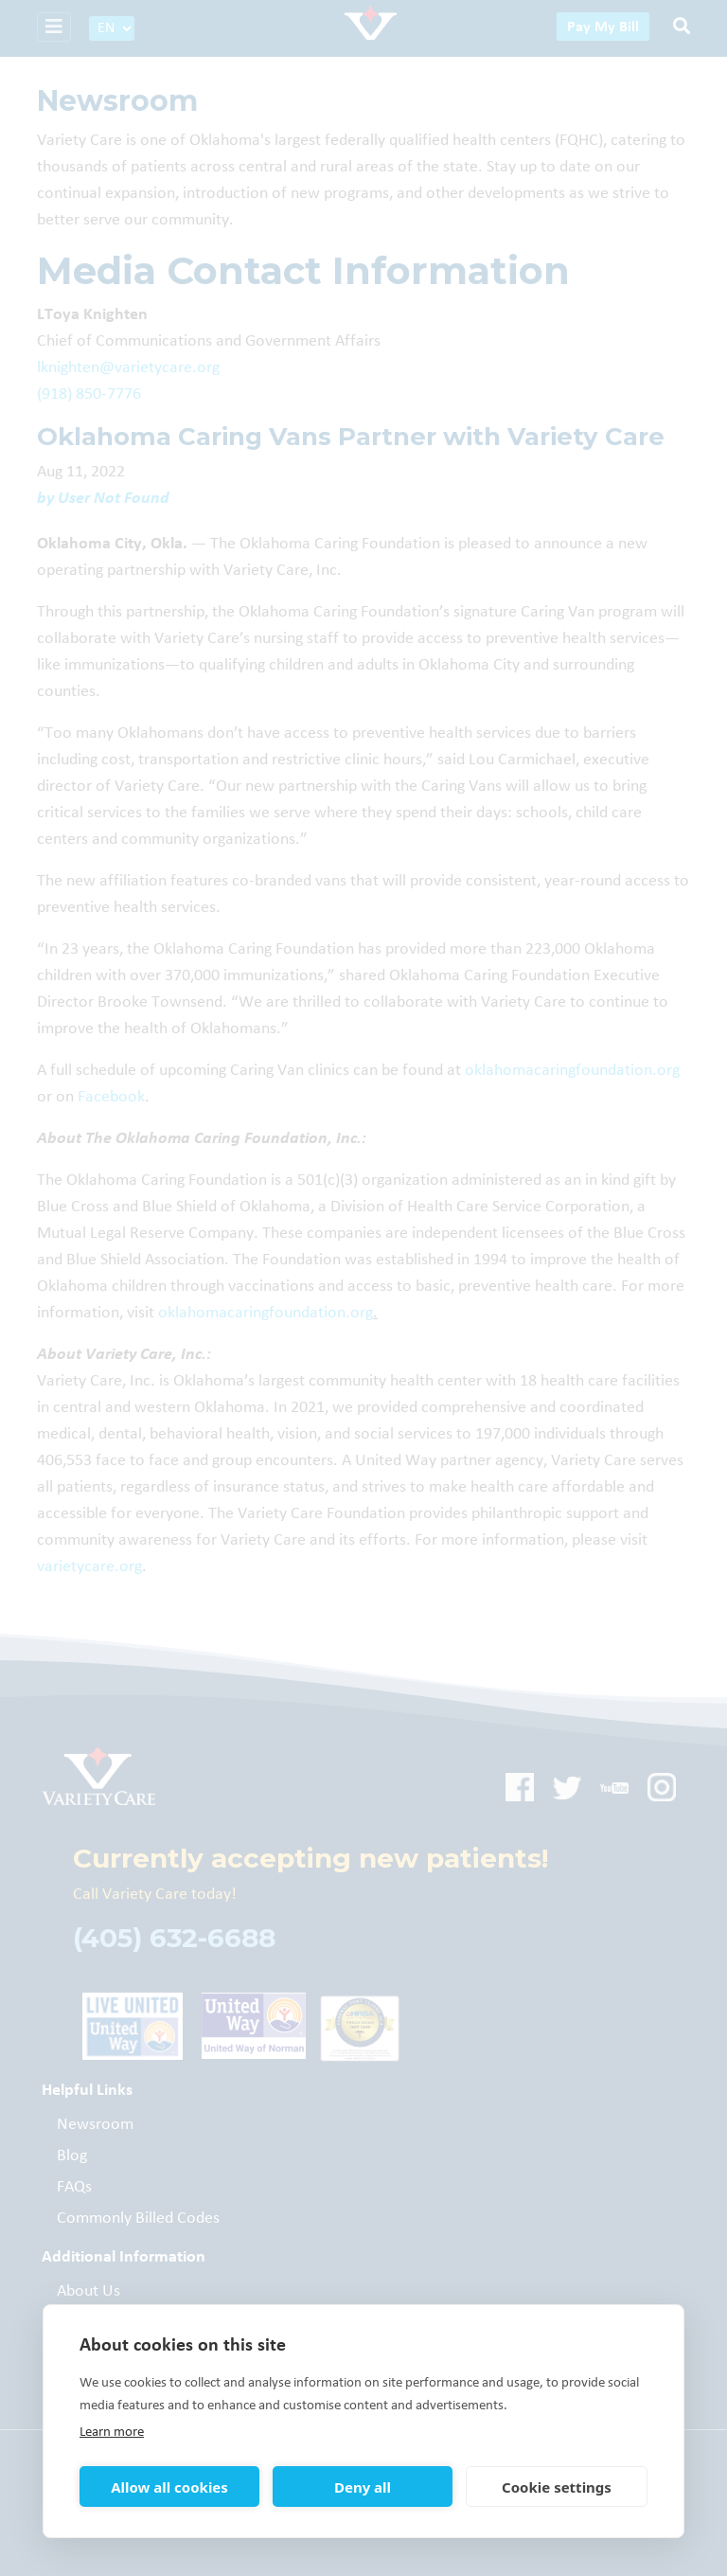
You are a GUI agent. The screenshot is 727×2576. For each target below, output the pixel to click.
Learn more (112, 2431)
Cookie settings (557, 2487)
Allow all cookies (169, 2487)
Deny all (362, 2487)
